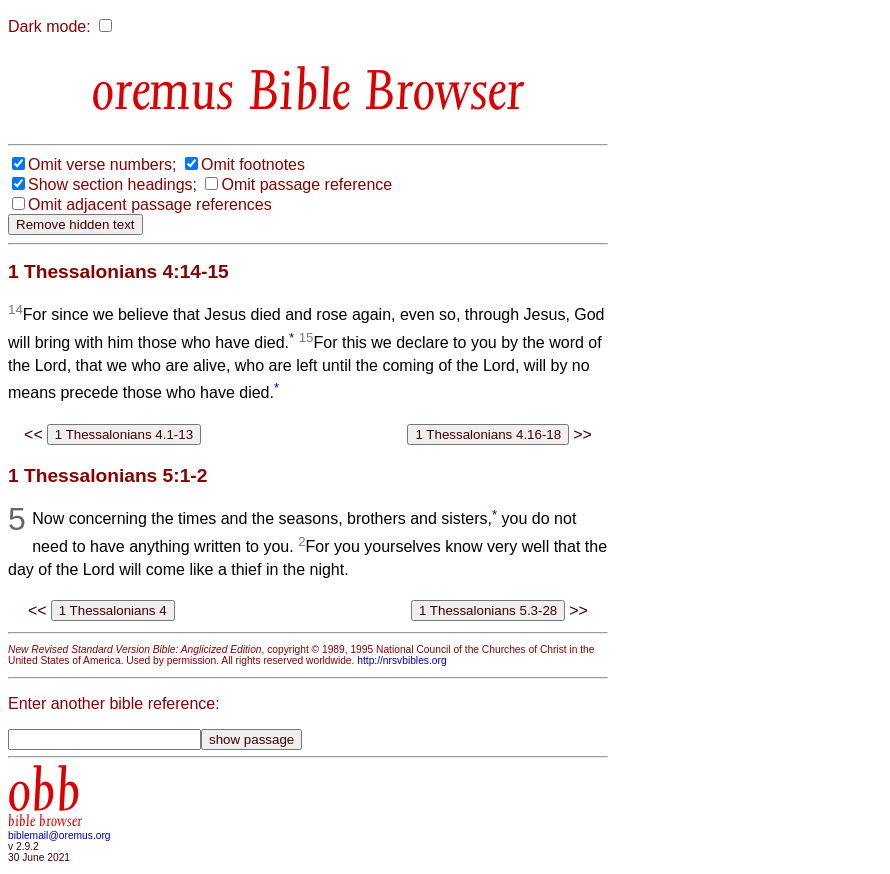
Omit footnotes (253, 164)
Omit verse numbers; (102, 164)
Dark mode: (49, 26)
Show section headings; (112, 184)
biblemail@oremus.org (59, 835)
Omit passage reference (306, 184)
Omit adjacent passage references (150, 204)
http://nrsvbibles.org (401, 660)
